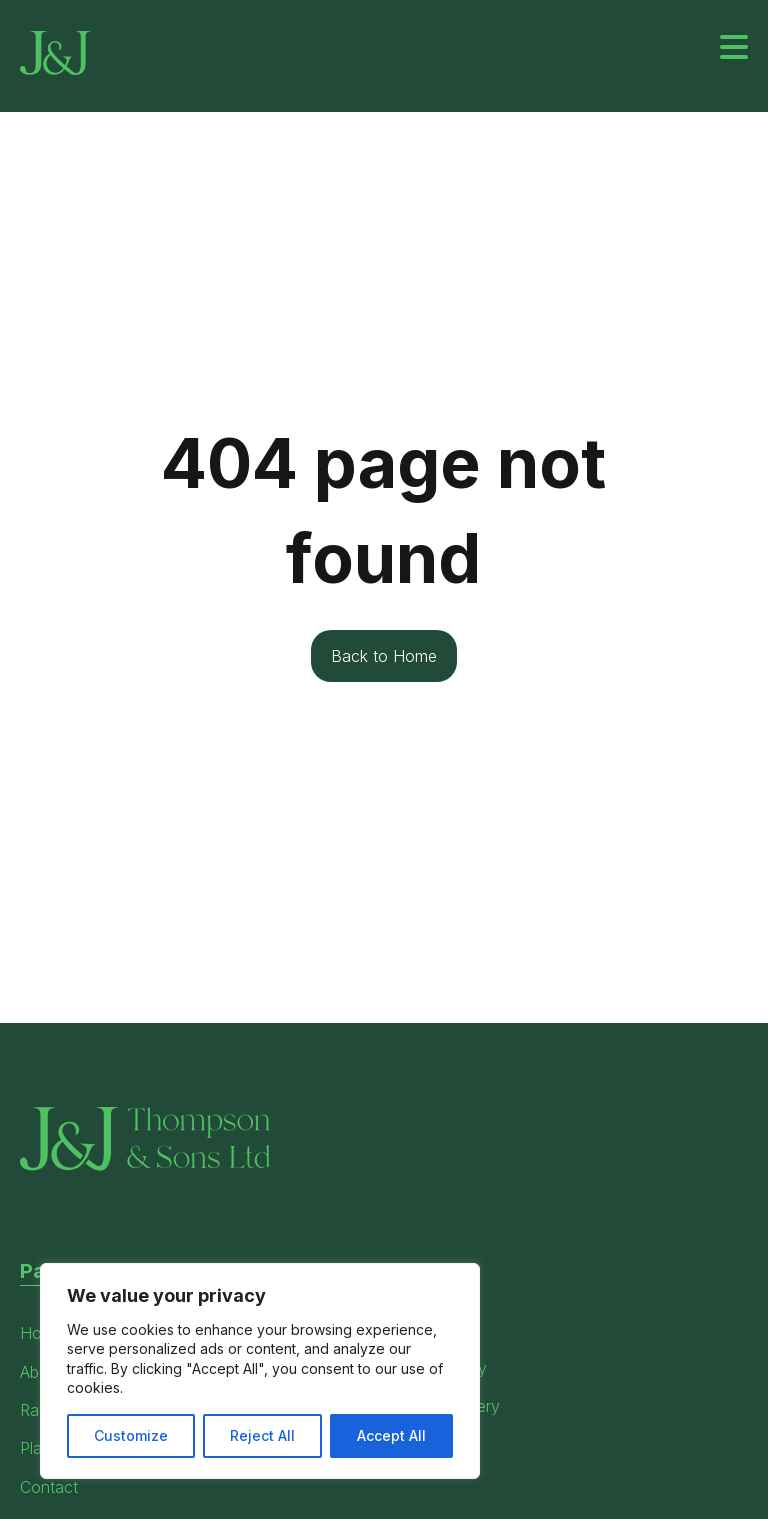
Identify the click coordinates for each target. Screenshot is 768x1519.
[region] (260, 1371)
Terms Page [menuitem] (427, 1329)
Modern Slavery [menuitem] (442, 1406)
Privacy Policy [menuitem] (435, 1368)
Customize (131, 1435)
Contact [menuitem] (49, 1487)
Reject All (262, 1435)
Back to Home (384, 656)
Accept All (391, 1435)
